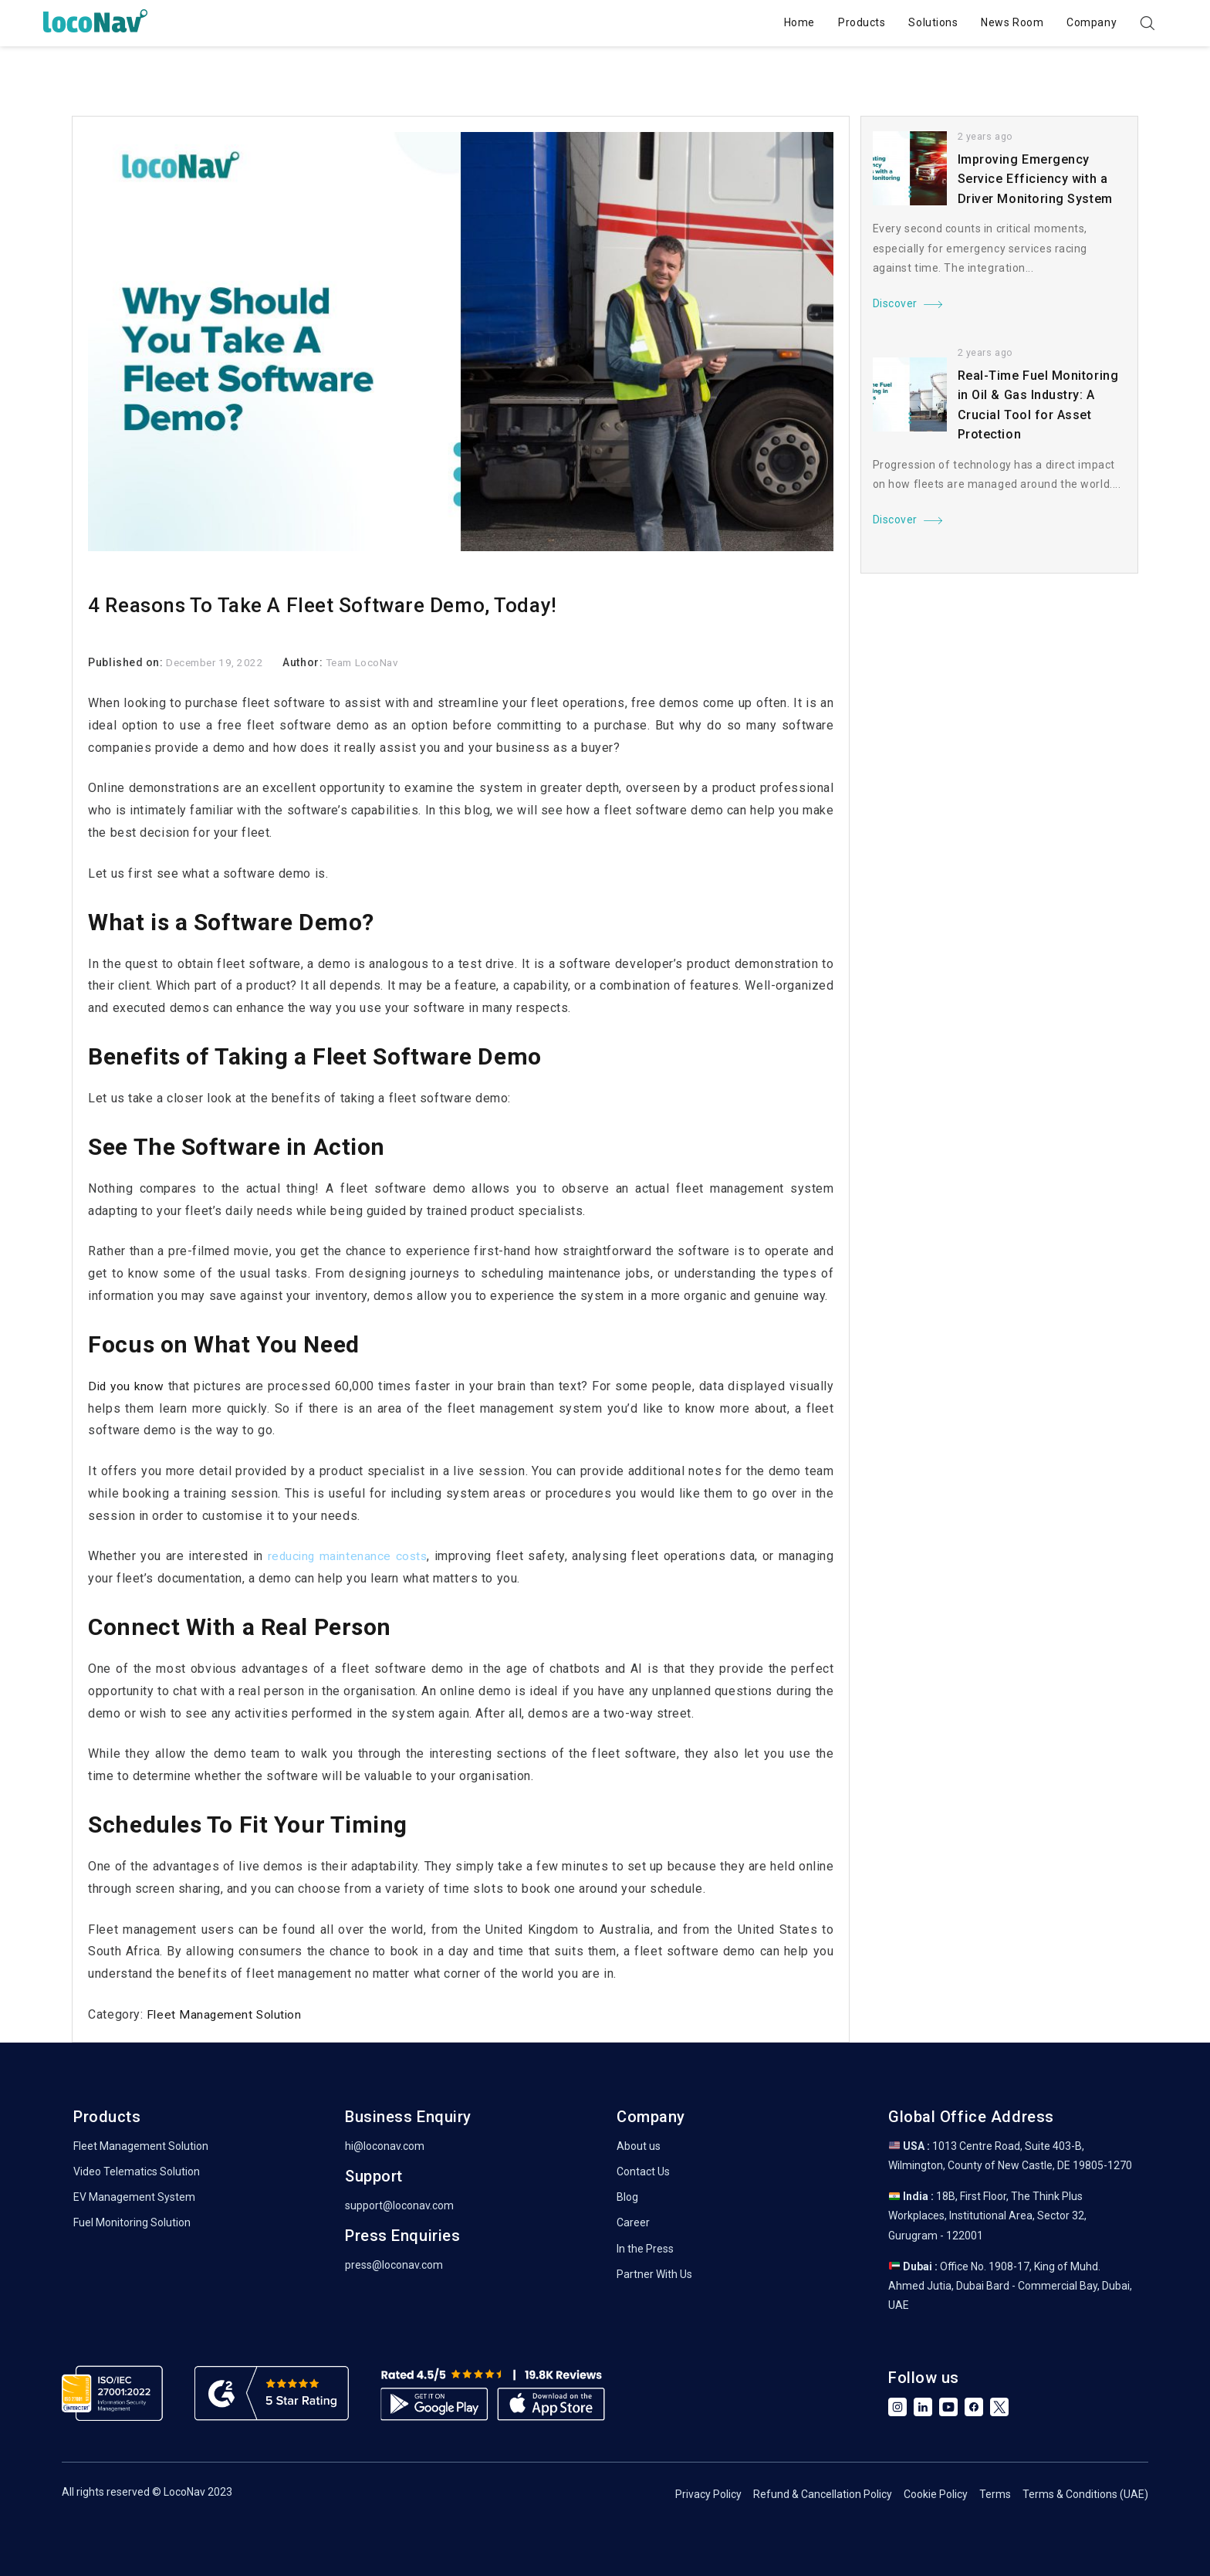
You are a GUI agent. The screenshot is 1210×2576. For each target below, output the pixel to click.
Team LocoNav (369, 662)
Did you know (127, 1386)
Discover (895, 304)
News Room (993, 22)
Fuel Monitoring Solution (132, 2222)
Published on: (127, 662)
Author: (309, 662)
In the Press (645, 2249)
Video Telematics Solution (136, 2171)
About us (639, 2146)
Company (1073, 22)
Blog (627, 2197)
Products (843, 22)
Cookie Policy (936, 2494)
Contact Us (643, 2171)
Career (633, 2222)
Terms (995, 2494)
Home (780, 22)
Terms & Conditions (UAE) (1085, 2494)
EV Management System (134, 2197)
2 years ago (986, 137)
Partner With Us (654, 2274)
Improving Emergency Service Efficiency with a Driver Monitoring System (1035, 179)
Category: (117, 2014)
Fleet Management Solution (226, 2014)
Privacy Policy (708, 2494)
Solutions (914, 22)
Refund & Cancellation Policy (822, 2494)
